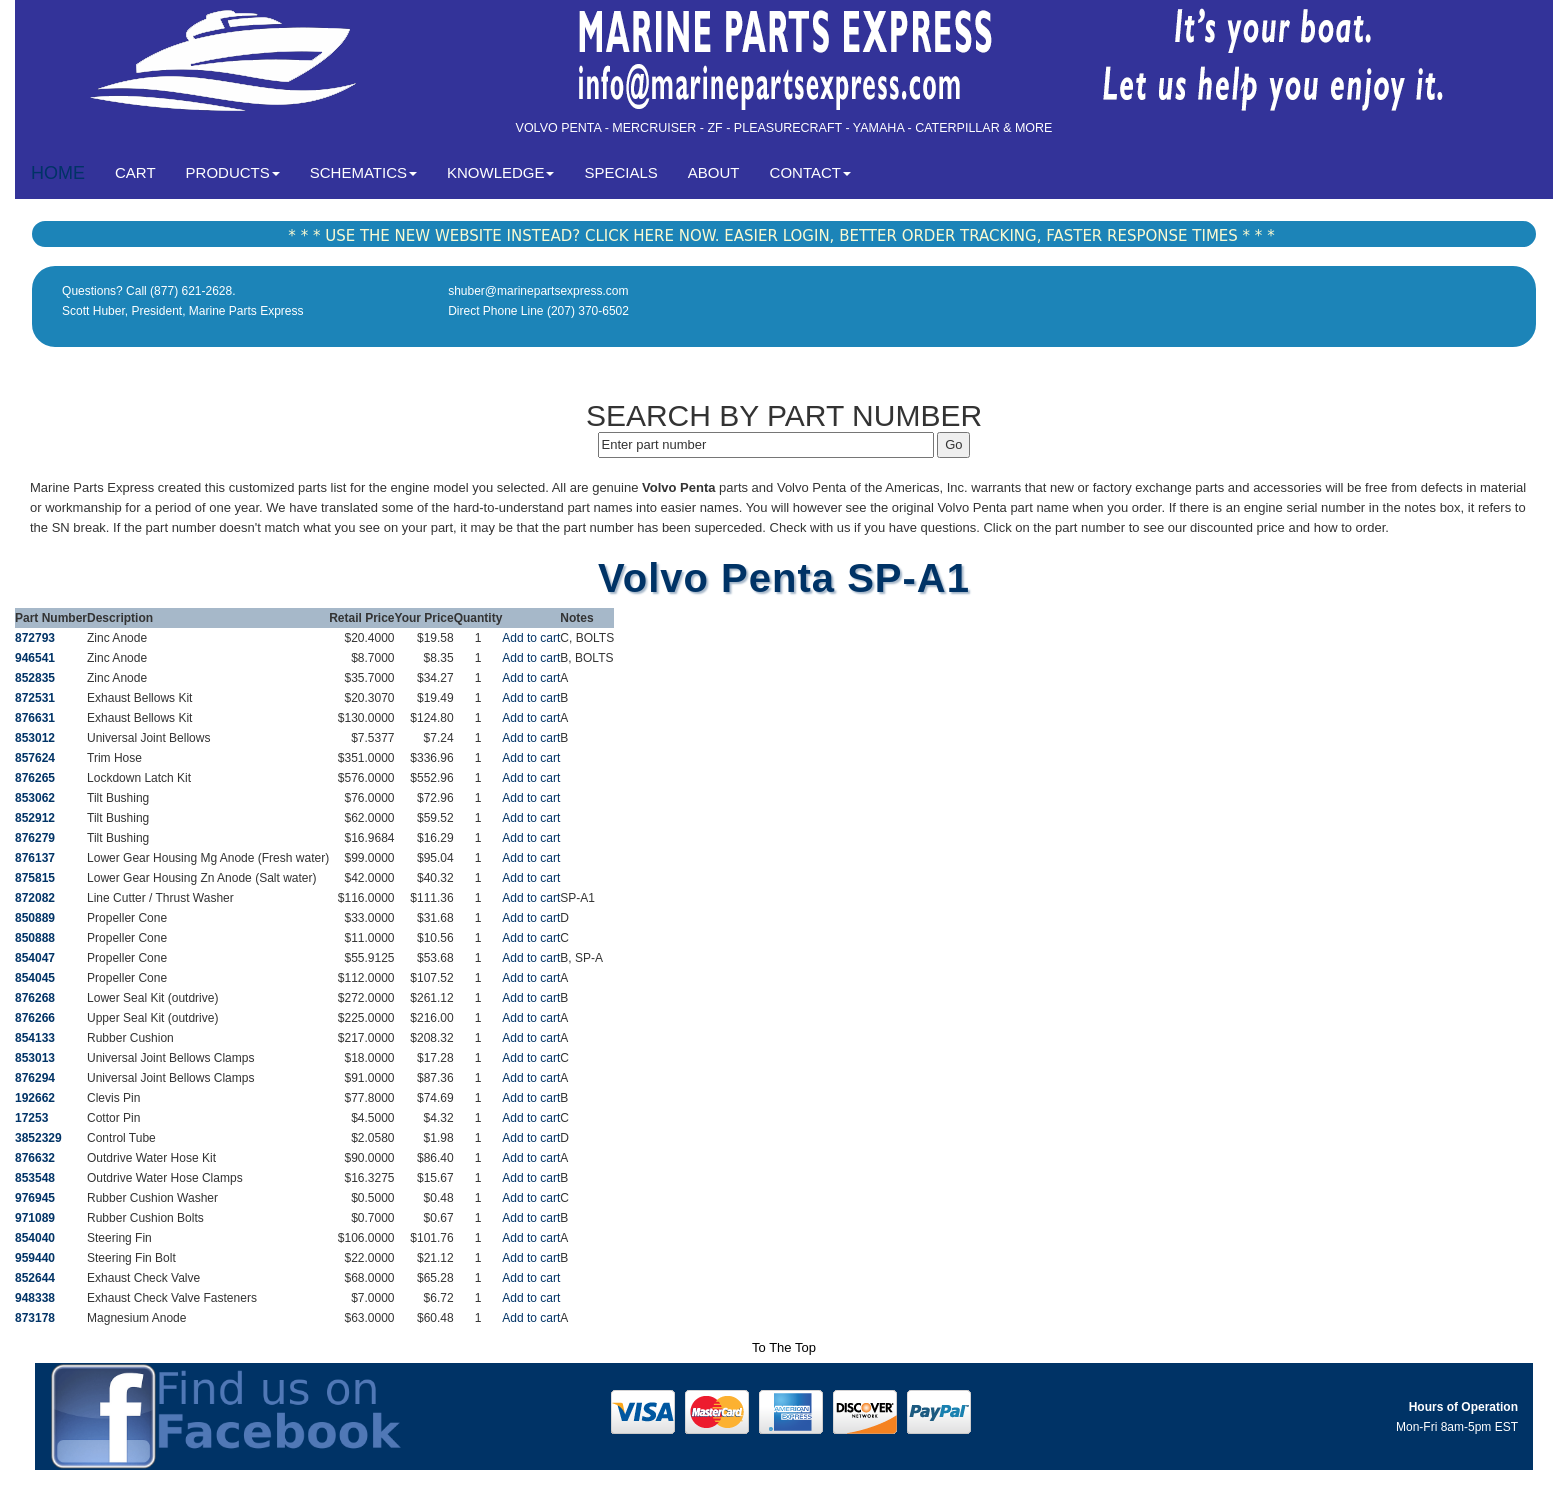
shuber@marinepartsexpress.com (538, 291)
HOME (58, 173)
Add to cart (531, 638)
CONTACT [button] (810, 172)
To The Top (784, 1347)
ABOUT (714, 172)
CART (143, 171)
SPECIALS (620, 172)
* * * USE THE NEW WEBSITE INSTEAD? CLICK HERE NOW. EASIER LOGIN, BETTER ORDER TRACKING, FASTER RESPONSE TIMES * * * (781, 236)
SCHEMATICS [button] (363, 172)
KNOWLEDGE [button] (501, 172)
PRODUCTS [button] (233, 172)
